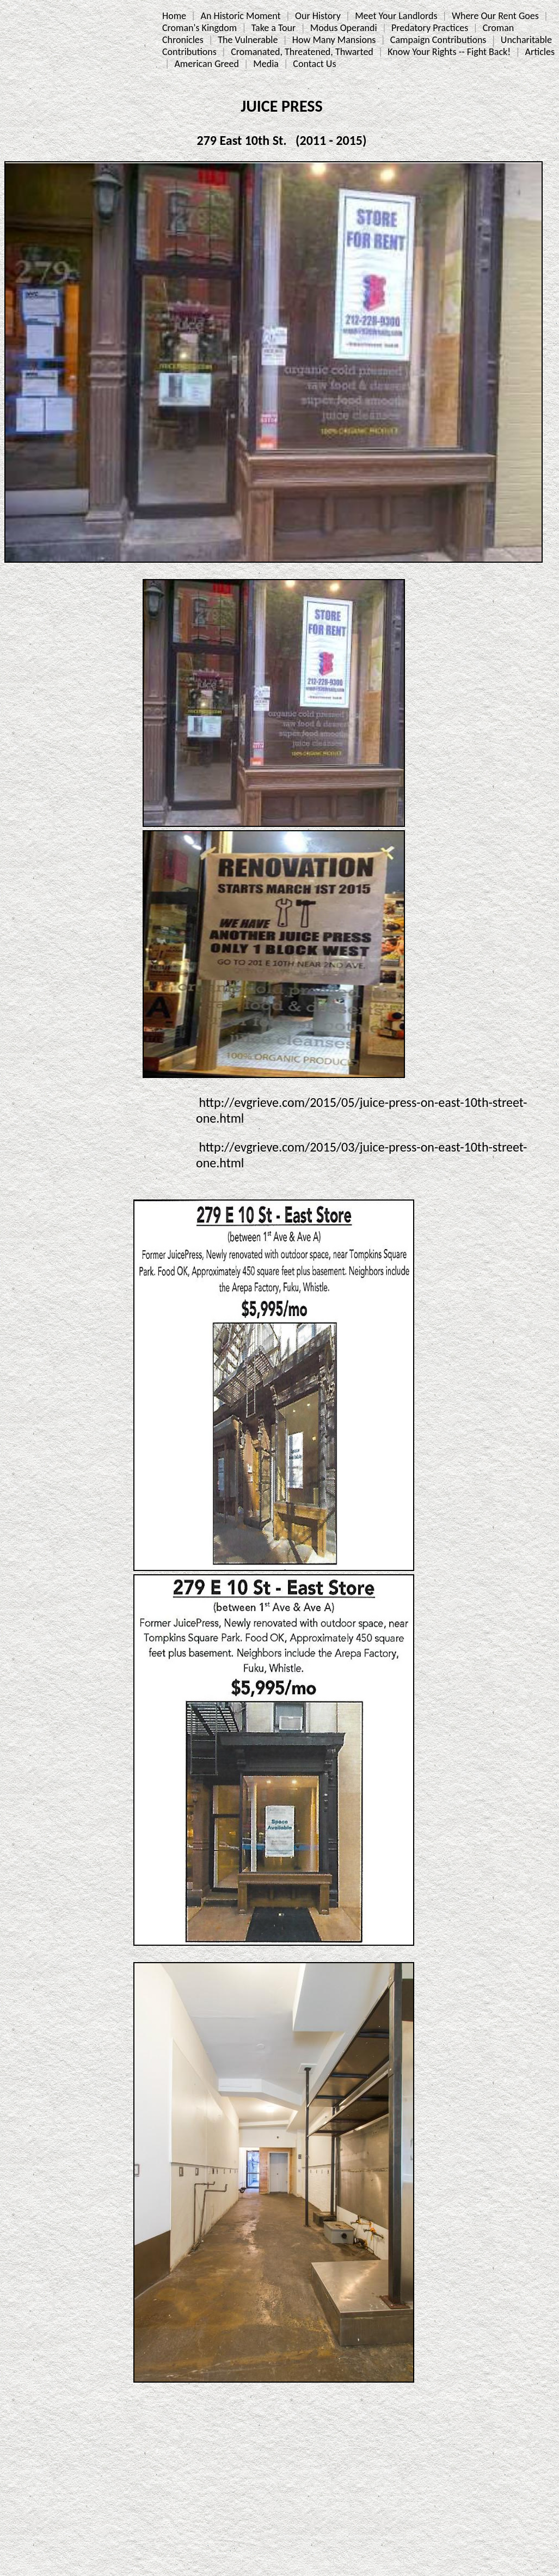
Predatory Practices (429, 28)
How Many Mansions (334, 40)
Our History (318, 16)
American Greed (206, 64)
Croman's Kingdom (199, 28)
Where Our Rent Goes (495, 16)
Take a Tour (273, 28)
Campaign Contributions (438, 40)
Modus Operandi (343, 28)
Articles (540, 52)
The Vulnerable (248, 40)
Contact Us (314, 64)
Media (266, 64)
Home (174, 16)
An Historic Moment (240, 16)
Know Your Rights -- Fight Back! (449, 52)
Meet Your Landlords (396, 16)
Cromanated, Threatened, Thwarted (302, 52)
